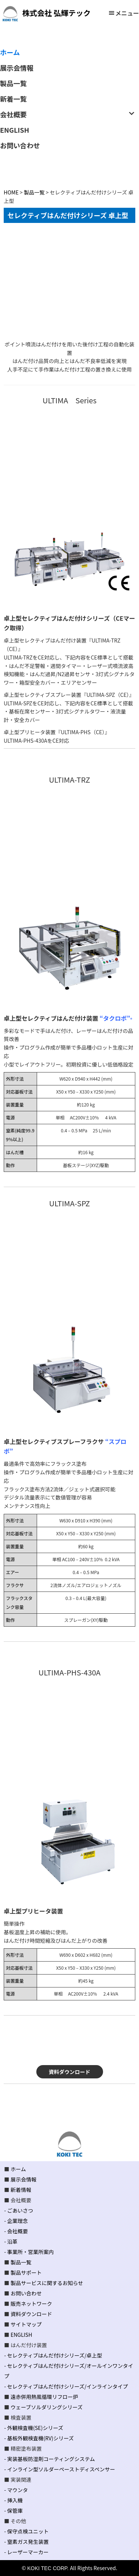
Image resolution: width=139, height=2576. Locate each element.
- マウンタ (16, 2490)
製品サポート (26, 2272)
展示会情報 (23, 2179)
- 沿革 (10, 2241)
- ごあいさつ (18, 2210)
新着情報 (20, 2189)
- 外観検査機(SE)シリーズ (33, 2427)
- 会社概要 (16, 2231)
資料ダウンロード (69, 2071)
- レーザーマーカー (26, 2552)
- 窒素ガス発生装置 (26, 2541)
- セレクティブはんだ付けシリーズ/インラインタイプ (66, 2386)
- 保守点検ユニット (26, 2531)
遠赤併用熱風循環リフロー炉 (44, 2396)
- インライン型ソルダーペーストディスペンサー (59, 2469)
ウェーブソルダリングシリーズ (46, 2407)
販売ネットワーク (31, 2303)
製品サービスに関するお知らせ (46, 2283)
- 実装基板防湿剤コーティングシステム (49, 2459)
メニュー (127, 13)
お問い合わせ (26, 2293)
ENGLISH (21, 2334)
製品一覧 (20, 2262)
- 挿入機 (13, 2500)
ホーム (18, 2169)
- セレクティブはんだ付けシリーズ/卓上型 (53, 2355)
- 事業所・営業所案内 (29, 2251)
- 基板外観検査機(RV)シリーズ (39, 2438)
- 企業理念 (16, 2220)
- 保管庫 (13, 2510)
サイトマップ (26, 2324)
